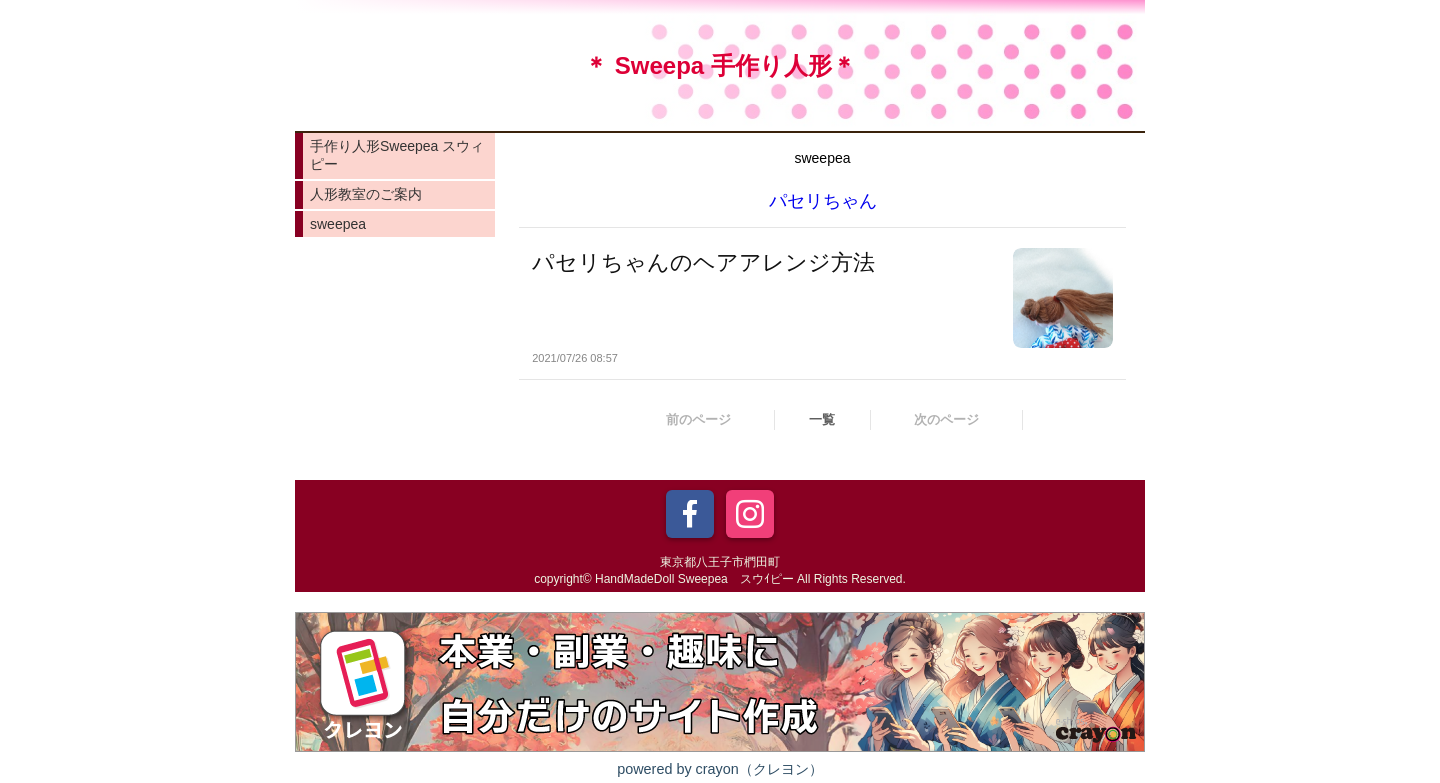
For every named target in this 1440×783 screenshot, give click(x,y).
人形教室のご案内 (366, 194)
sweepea (338, 224)
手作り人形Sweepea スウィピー (397, 155)
